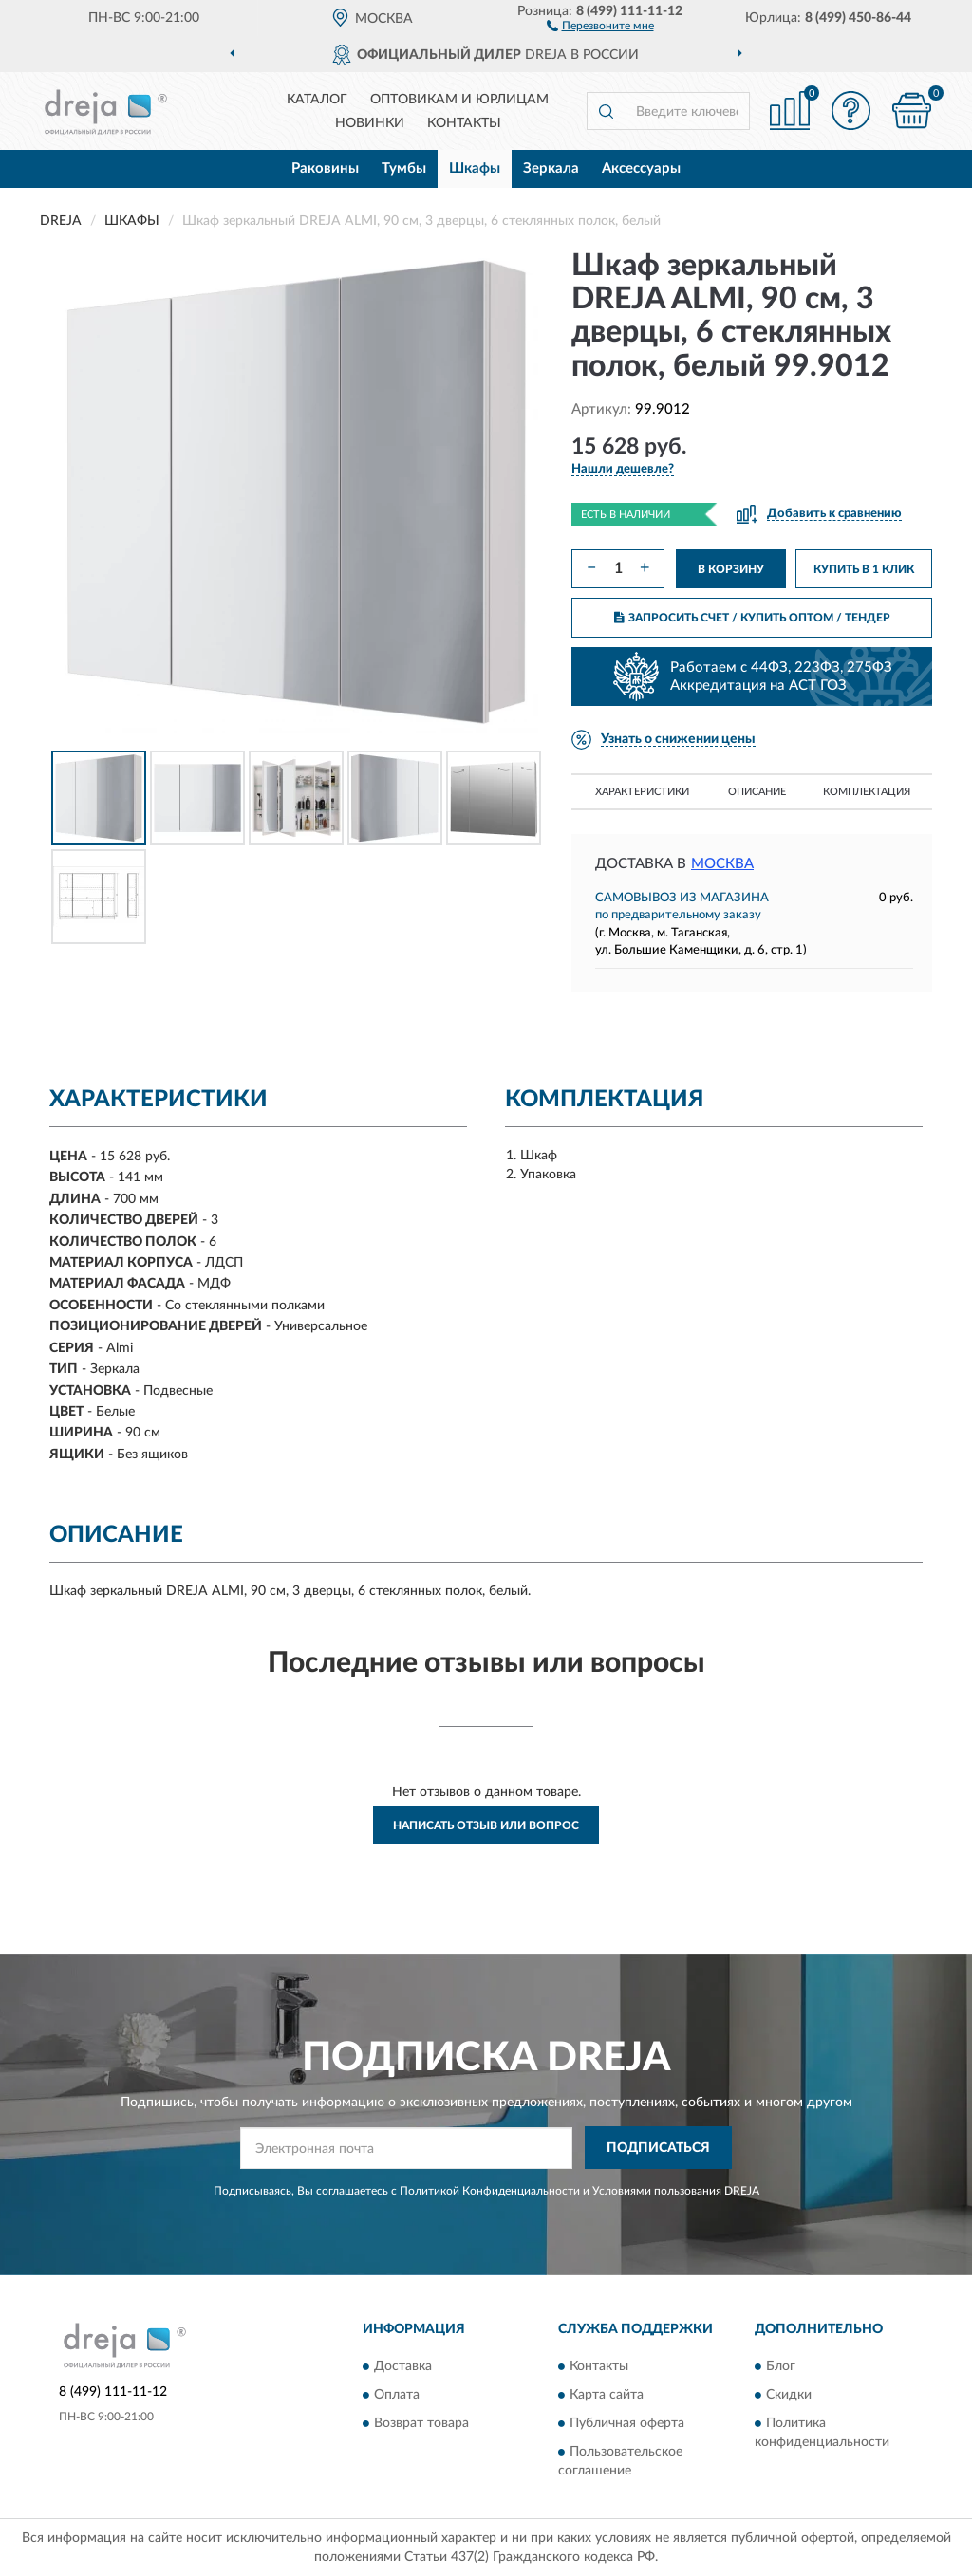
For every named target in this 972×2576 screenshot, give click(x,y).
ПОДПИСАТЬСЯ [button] (658, 2148)
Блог (780, 2366)
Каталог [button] (317, 99)
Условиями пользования (656, 2190)
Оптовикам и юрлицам (459, 99)
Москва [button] (722, 864)
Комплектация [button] (866, 792)
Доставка (403, 2366)
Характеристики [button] (642, 792)
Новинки (369, 123)
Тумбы (404, 168)
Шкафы (474, 168)
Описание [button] (757, 792)
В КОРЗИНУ (731, 569)
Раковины (325, 168)
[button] (600, 24)
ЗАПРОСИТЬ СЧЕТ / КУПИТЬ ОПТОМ (752, 617)
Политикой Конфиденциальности (490, 2190)
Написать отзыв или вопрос (486, 1825)
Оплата (397, 2394)
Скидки (789, 2394)
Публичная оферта (627, 2423)
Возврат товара (421, 2423)
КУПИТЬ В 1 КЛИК (863, 569)
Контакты (464, 123)
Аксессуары (641, 168)
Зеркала (551, 168)
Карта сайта (607, 2394)
